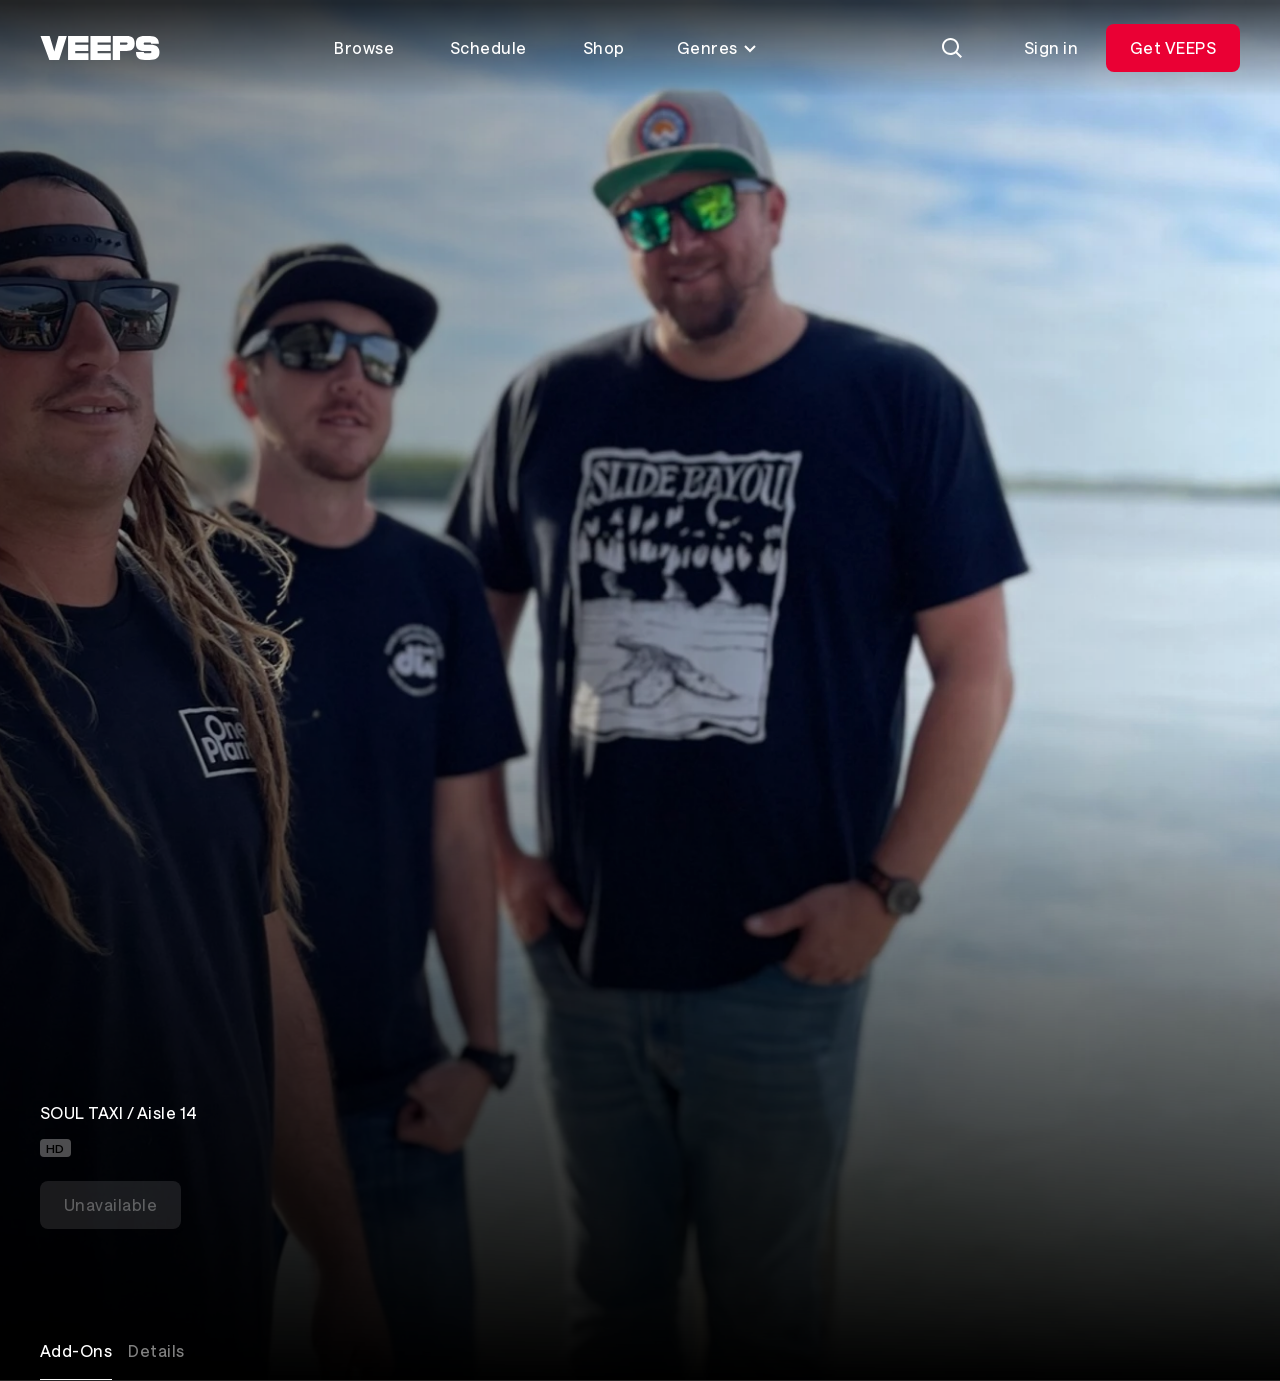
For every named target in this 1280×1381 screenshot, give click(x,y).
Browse (364, 47)
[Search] (952, 48)
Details (156, 1350)
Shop (604, 47)
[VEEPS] (100, 48)
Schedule (488, 47)
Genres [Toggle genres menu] (717, 47)
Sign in (1051, 47)
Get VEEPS (1173, 47)
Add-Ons (76, 1350)
